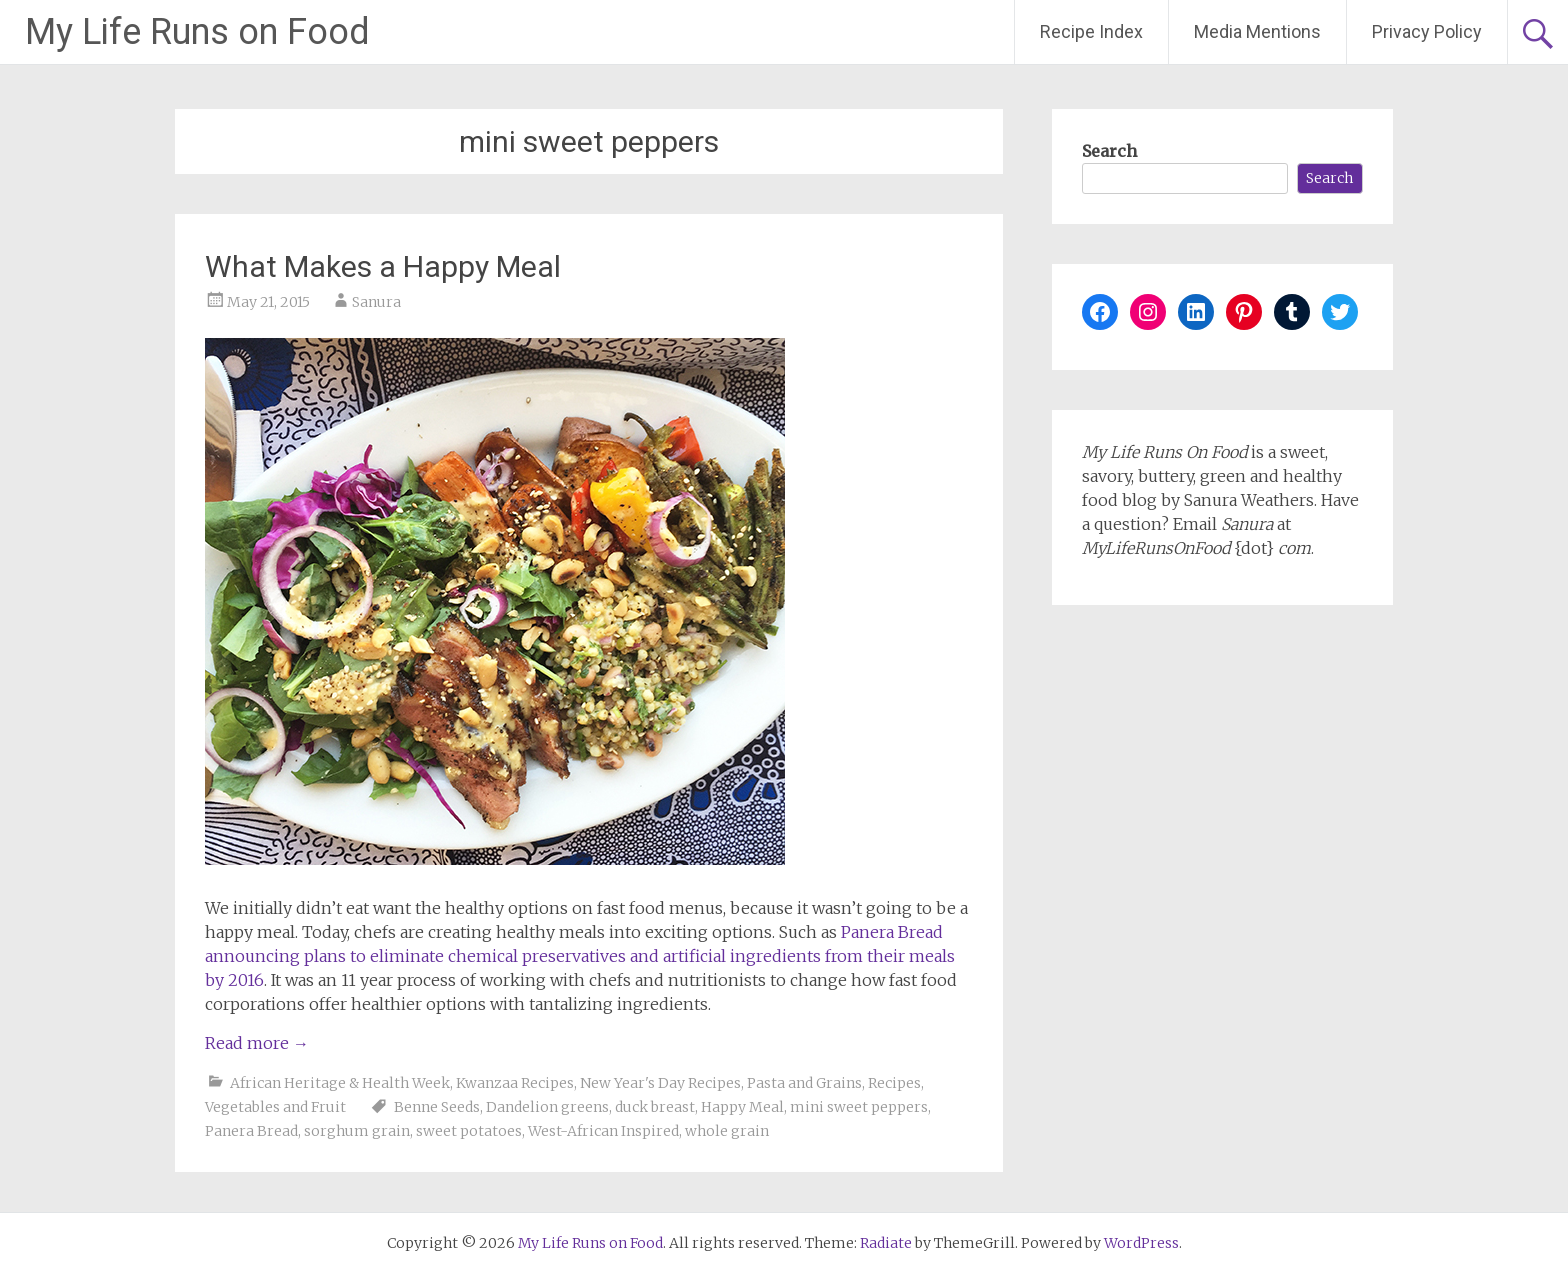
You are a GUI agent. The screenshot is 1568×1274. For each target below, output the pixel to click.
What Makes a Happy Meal (383, 266)
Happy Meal (742, 1107)
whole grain (727, 1131)
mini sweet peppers (859, 1107)
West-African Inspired (603, 1131)
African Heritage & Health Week (340, 1083)
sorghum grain (357, 1131)
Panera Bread (251, 1131)
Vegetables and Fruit (275, 1107)
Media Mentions (1257, 31)
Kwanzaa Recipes (515, 1083)
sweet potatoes (469, 1131)
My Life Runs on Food (197, 32)
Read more (257, 1043)
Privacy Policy (1427, 31)
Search (1109, 151)
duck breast (655, 1107)
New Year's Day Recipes (660, 1083)
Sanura (376, 302)
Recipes (894, 1083)
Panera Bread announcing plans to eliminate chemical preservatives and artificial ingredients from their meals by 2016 (580, 956)
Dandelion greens (547, 1107)
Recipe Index (1091, 31)
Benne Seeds (437, 1107)
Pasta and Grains (804, 1083)
